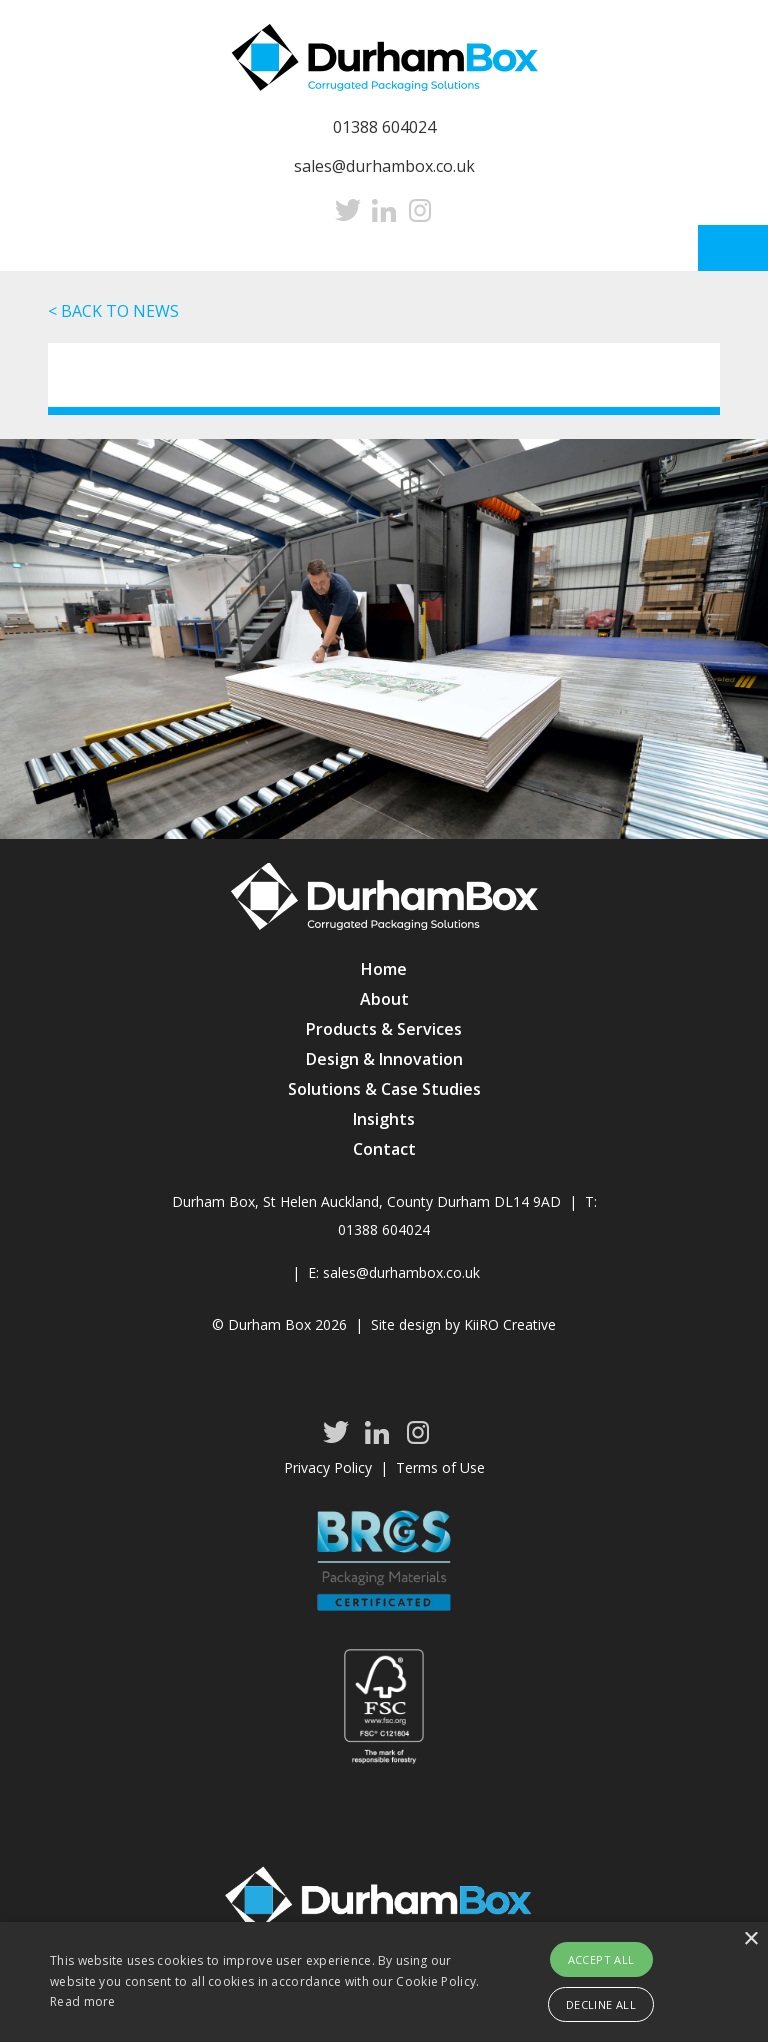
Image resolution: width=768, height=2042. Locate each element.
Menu (733, 248)
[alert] (384, 1982)
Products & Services (384, 1029)
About (384, 999)
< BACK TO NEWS (113, 311)
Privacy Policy (328, 1467)
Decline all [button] (601, 2004)
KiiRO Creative (510, 1324)
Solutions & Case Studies (384, 1089)
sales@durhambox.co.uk (384, 166)
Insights (384, 1119)
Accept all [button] (601, 1959)
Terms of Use (440, 1467)
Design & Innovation (384, 1059)
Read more (83, 2001)
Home (384, 969)
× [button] (750, 1939)
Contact (384, 1149)
